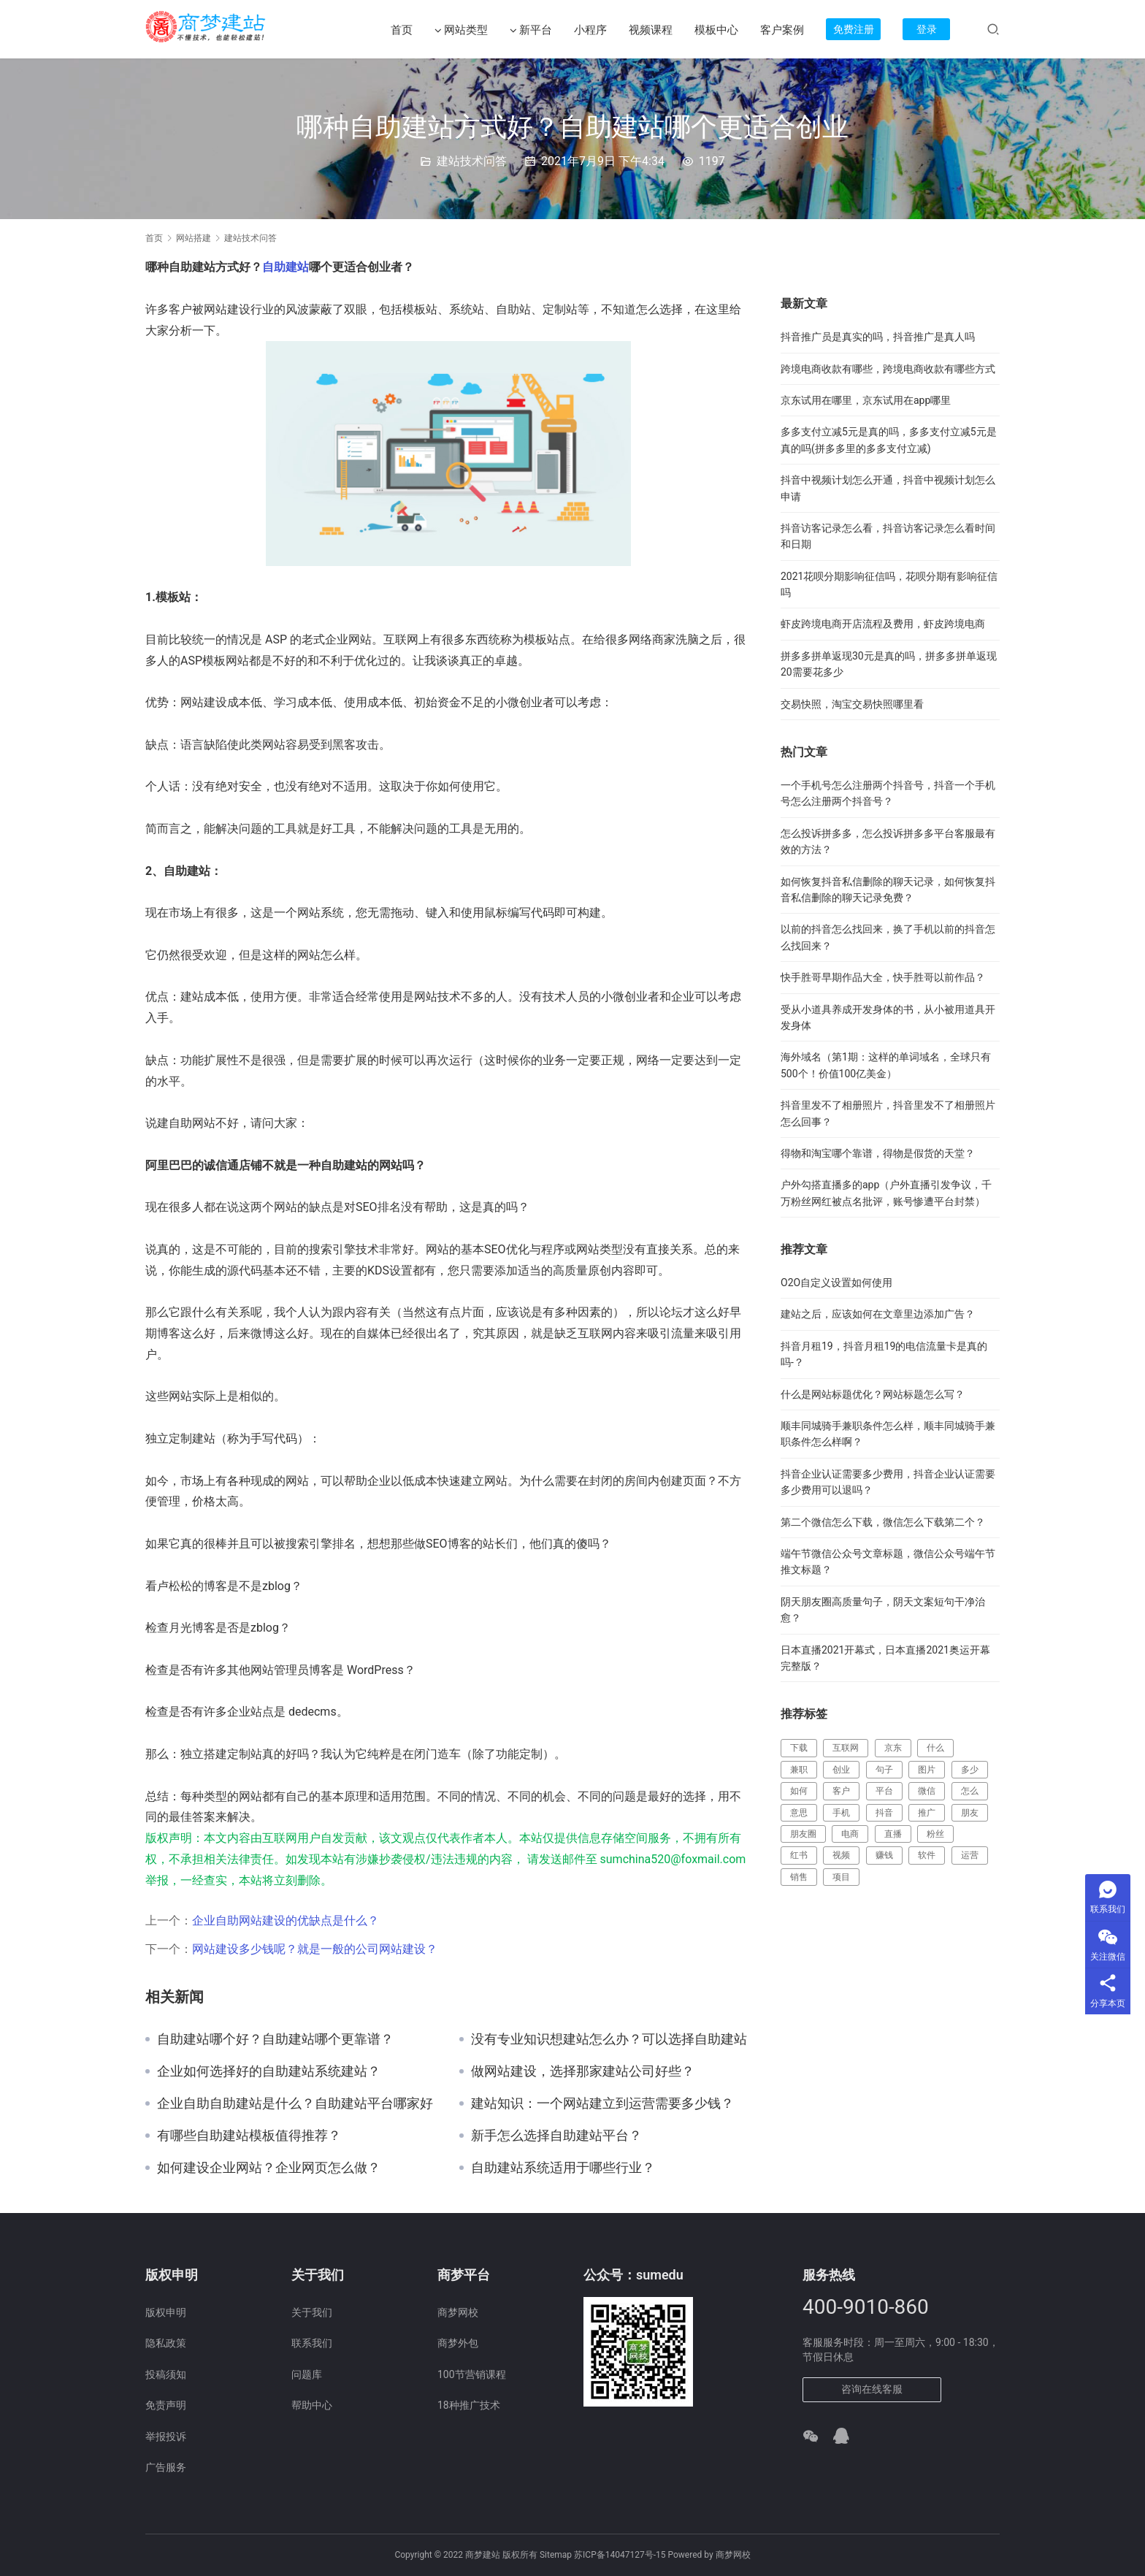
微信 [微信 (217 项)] (926, 1791)
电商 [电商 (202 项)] (850, 1834)
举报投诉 (165, 2436)
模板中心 (716, 30)
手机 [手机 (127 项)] (841, 1813)
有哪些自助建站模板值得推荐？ (249, 2135)
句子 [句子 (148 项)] (884, 1770)
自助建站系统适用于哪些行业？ (563, 2167)
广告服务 (165, 2467)
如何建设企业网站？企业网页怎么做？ (268, 2167)
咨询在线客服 (872, 2389)
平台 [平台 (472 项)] (884, 1791)
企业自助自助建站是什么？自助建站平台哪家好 (295, 2103)
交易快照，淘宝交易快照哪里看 (852, 704)
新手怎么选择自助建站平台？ (556, 2135)
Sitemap (556, 2555)
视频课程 (651, 30)
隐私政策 (165, 2343)
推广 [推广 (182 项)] (926, 1813)
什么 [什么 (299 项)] (935, 1748)
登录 (926, 29)
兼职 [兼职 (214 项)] (799, 1770)
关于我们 (311, 2312)
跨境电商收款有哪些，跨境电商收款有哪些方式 (888, 369)
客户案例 (782, 30)
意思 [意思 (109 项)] (799, 1813)
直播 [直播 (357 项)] (893, 1834)
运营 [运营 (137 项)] (970, 1855)
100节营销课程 (471, 2374)
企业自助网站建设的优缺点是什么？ (285, 1920)
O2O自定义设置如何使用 (836, 1282)
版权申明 (165, 2312)
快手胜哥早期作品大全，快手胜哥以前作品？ (883, 977)
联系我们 (311, 2343)
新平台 (531, 30)
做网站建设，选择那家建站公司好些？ (582, 2071)
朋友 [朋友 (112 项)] (970, 1813)
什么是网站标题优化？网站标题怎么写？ (873, 1394)
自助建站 (285, 267)
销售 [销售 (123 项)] (799, 1877)
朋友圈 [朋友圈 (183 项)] (803, 1834)
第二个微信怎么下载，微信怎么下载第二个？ (883, 1522)
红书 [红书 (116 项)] (799, 1855)
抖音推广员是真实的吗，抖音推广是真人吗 (878, 337)
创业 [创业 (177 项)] (841, 1770)
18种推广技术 (468, 2405)
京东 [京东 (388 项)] (893, 1748)
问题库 (306, 2374)
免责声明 (165, 2405)
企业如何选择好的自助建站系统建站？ (268, 2071)
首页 (402, 30)
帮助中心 (311, 2405)
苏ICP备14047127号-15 (619, 2555)
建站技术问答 (472, 161)
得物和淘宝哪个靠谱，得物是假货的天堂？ (878, 1153)
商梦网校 (457, 2312)
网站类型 (461, 30)
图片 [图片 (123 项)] (926, 1770)
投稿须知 (165, 2374)
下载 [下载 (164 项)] (799, 1748)
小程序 (590, 30)
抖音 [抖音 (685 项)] (884, 1813)
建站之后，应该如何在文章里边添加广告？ (878, 1314)
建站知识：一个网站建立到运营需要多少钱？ (602, 2103)
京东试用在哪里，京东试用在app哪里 (866, 400)
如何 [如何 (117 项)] (799, 1791)
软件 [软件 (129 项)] (926, 1855)
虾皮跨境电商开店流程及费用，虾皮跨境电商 (883, 624)
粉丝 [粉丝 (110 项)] (935, 1834)
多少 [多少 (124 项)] (970, 1770)
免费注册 (853, 29)
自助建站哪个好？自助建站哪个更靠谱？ (275, 2039)
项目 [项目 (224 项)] (841, 1877)
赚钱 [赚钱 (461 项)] (884, 1855)
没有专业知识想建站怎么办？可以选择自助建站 (609, 2039)
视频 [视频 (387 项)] (841, 1855)
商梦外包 (457, 2343)
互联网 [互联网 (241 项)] (845, 1748)
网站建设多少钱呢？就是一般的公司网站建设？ (314, 1949)
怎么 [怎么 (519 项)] (970, 1791)
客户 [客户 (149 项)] (841, 1791)
